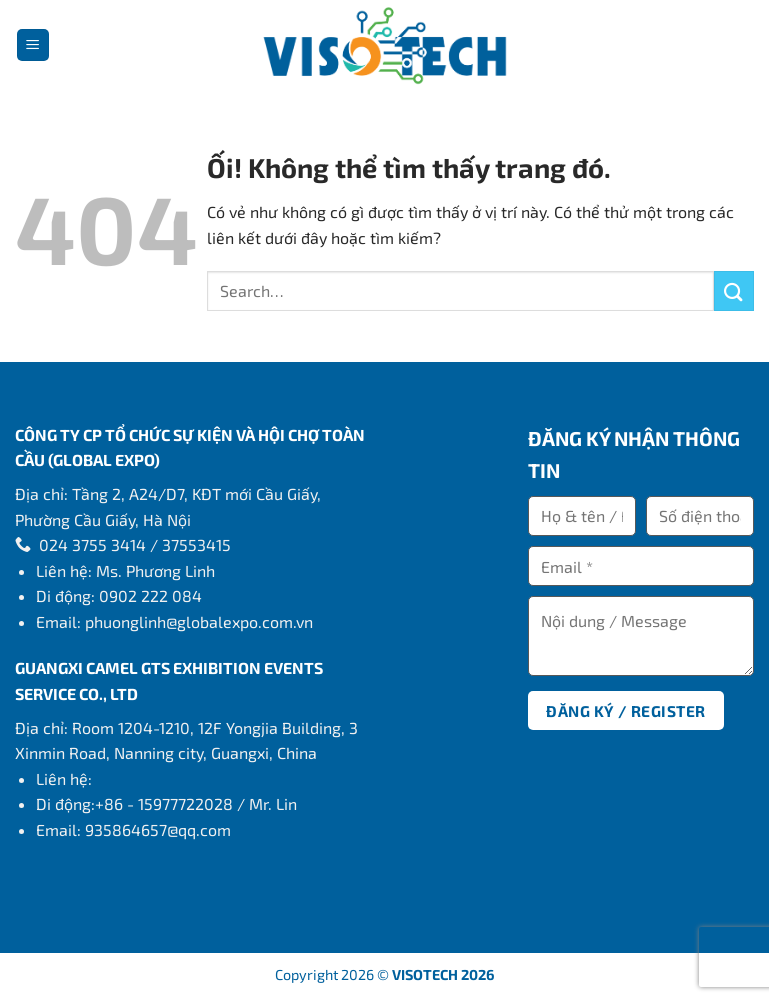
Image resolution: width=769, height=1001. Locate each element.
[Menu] (33, 45)
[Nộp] (734, 290)
